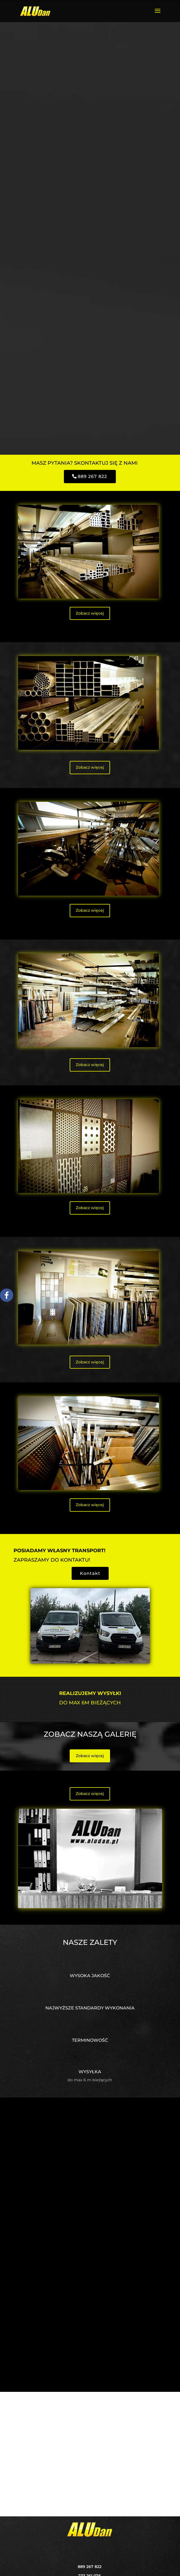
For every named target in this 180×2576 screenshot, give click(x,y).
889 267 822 (92, 476)
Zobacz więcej (90, 613)
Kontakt (90, 1573)
